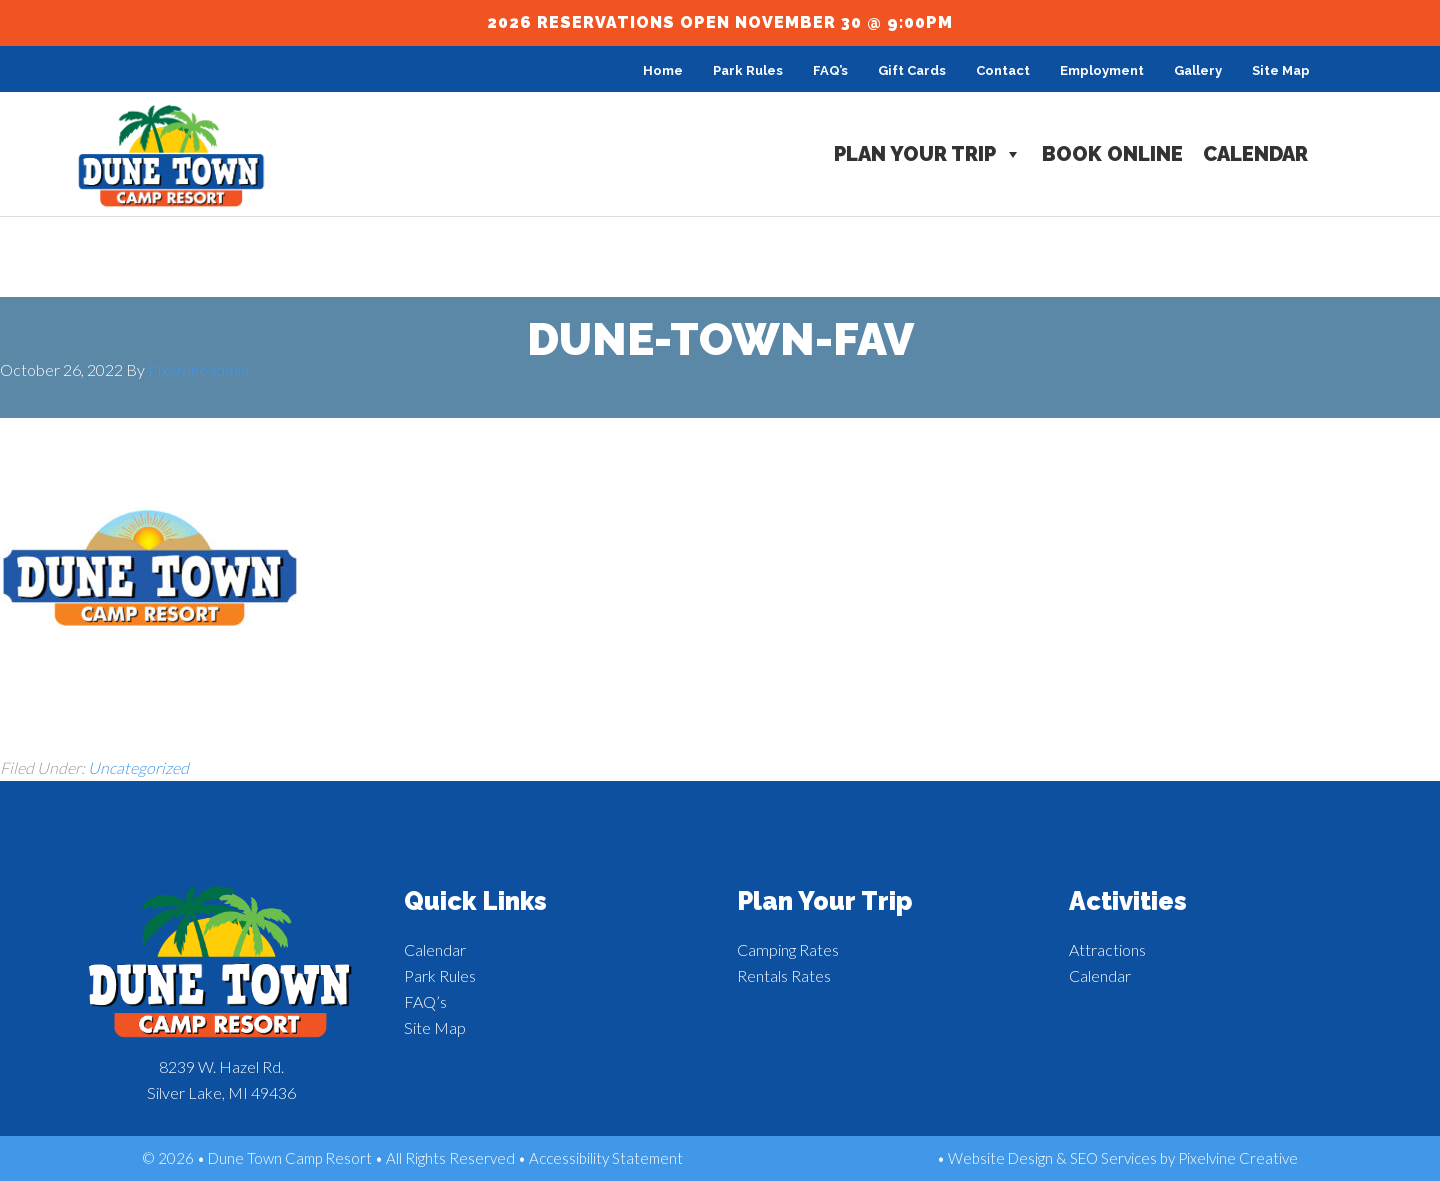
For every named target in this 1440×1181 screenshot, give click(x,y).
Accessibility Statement (606, 1158)
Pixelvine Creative (1238, 1158)
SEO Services (1113, 1158)
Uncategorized (138, 767)
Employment (1102, 70)
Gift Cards (912, 70)
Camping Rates (788, 949)
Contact (1003, 70)
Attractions (1107, 949)
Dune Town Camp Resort (172, 156)
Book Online (1112, 154)
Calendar (1255, 154)
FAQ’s (830, 70)
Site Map (1281, 70)
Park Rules (748, 70)
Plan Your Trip (928, 154)
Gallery (1198, 70)
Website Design (1000, 1158)
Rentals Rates (784, 975)
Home (663, 70)
